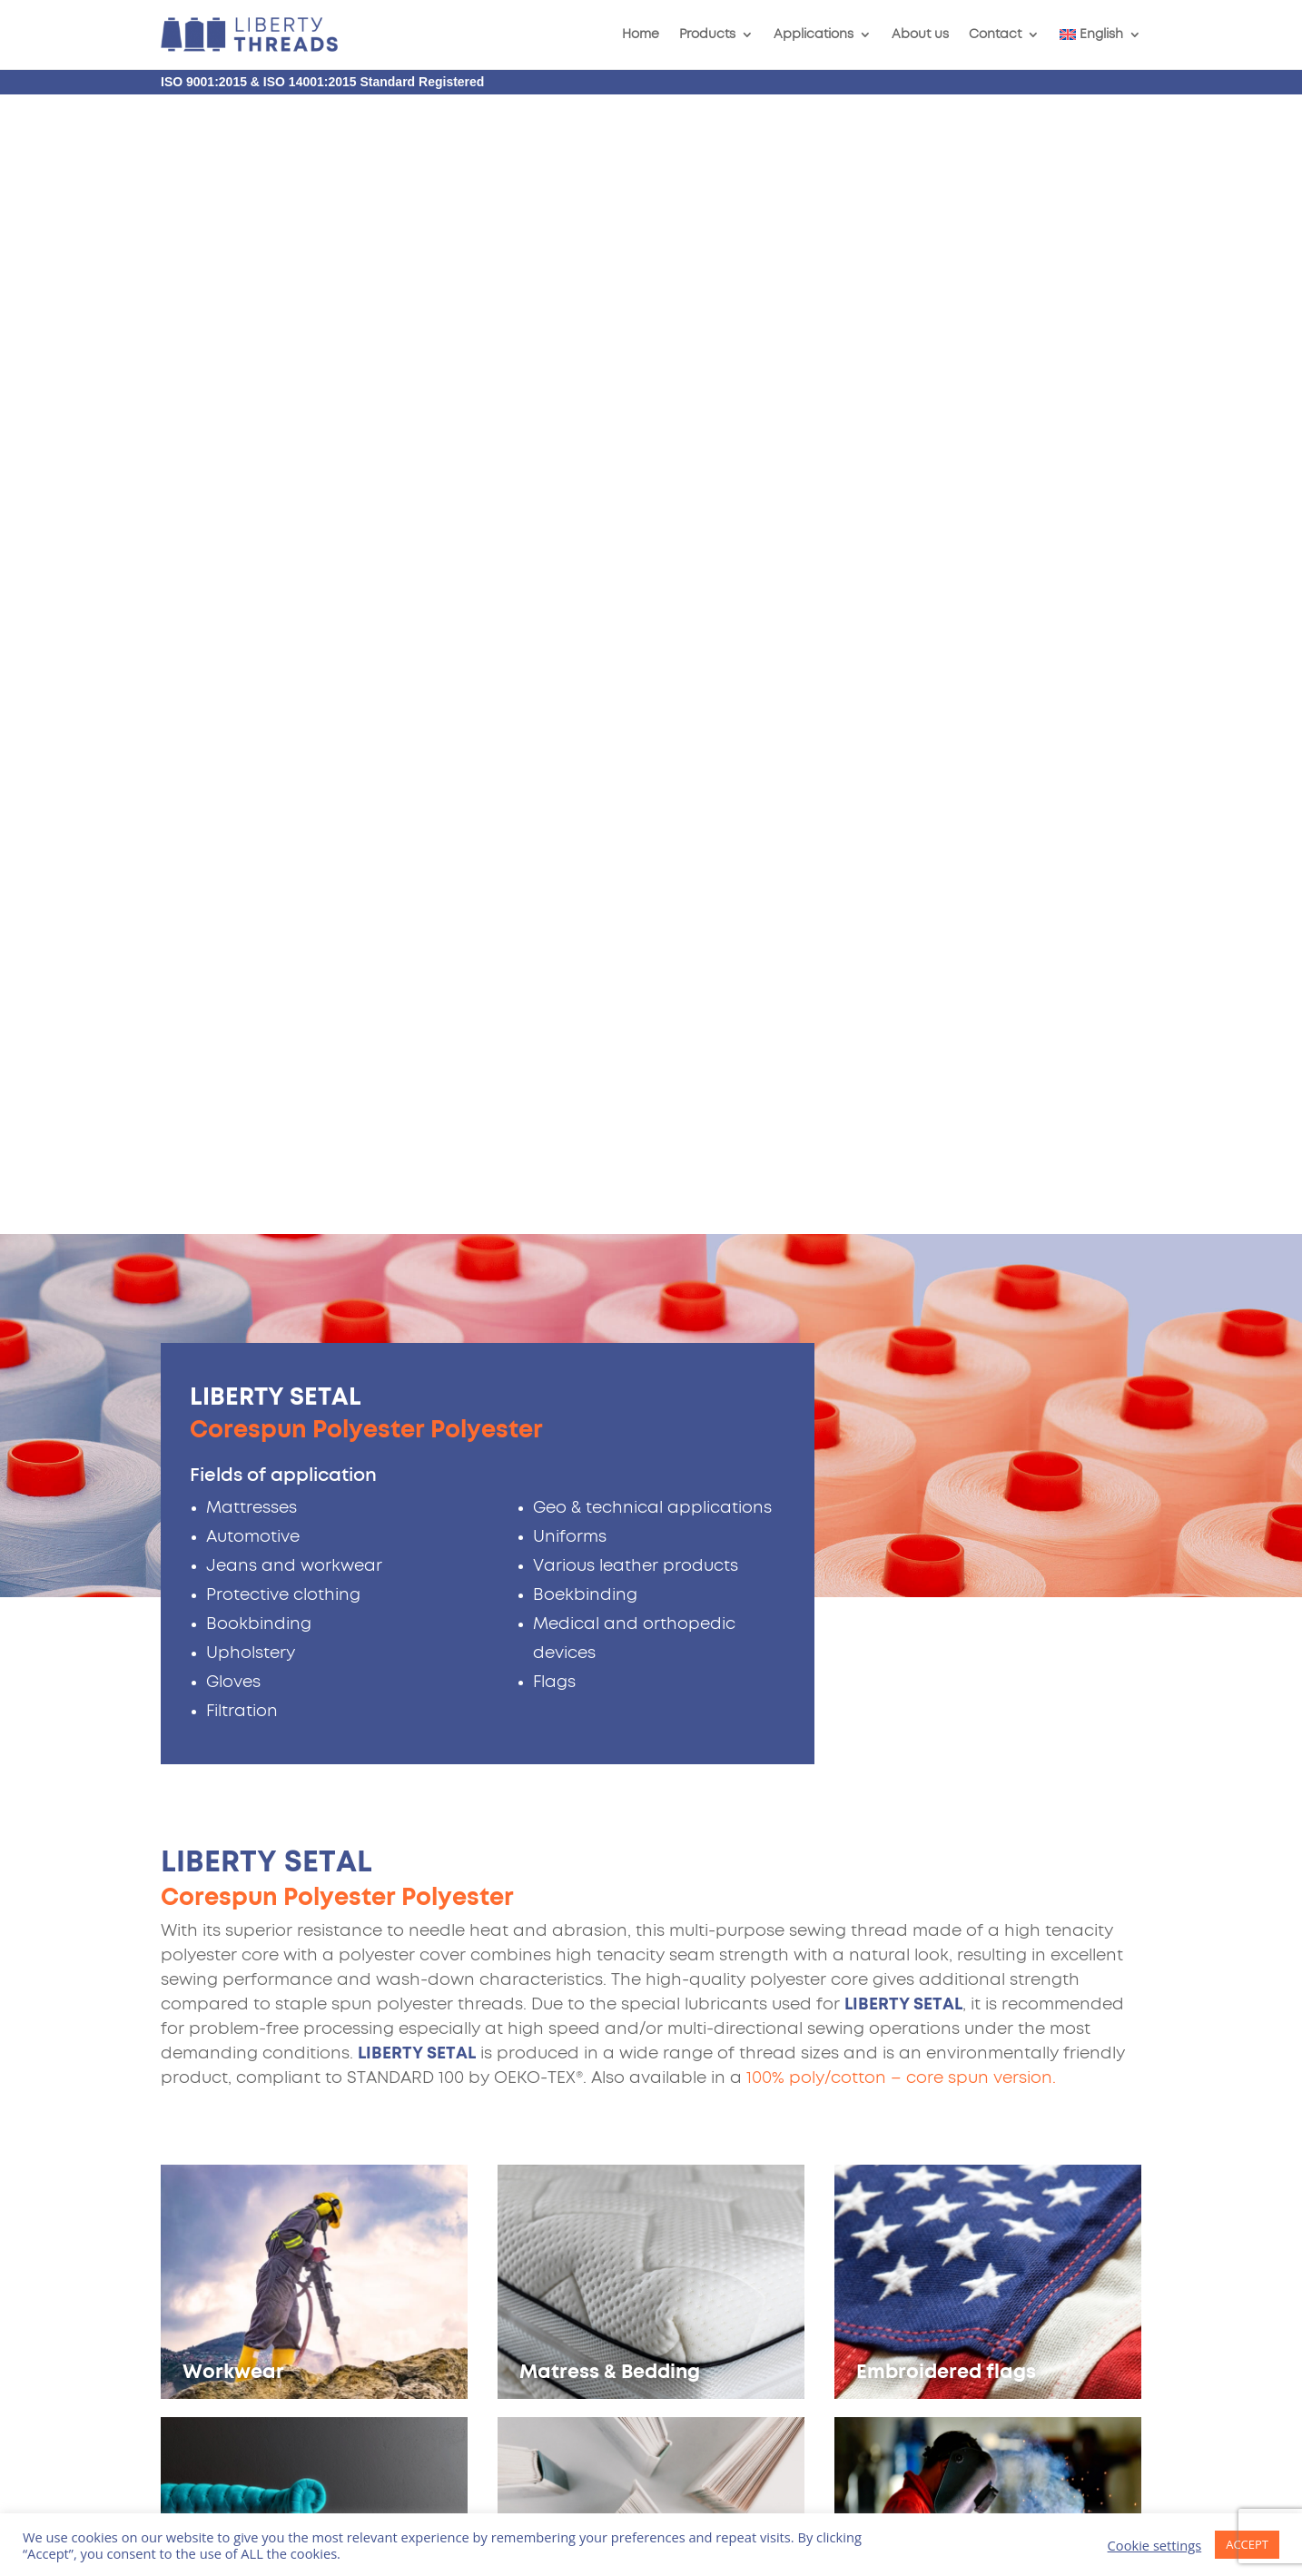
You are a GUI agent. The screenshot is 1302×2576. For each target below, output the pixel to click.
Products (707, 34)
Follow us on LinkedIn (1036, 2352)
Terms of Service (306, 2385)
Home (640, 34)
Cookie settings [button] (1155, 2545)
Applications (813, 34)
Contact (995, 34)
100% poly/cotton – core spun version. (901, 939)
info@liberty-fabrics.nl (988, 2272)
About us (920, 34)
